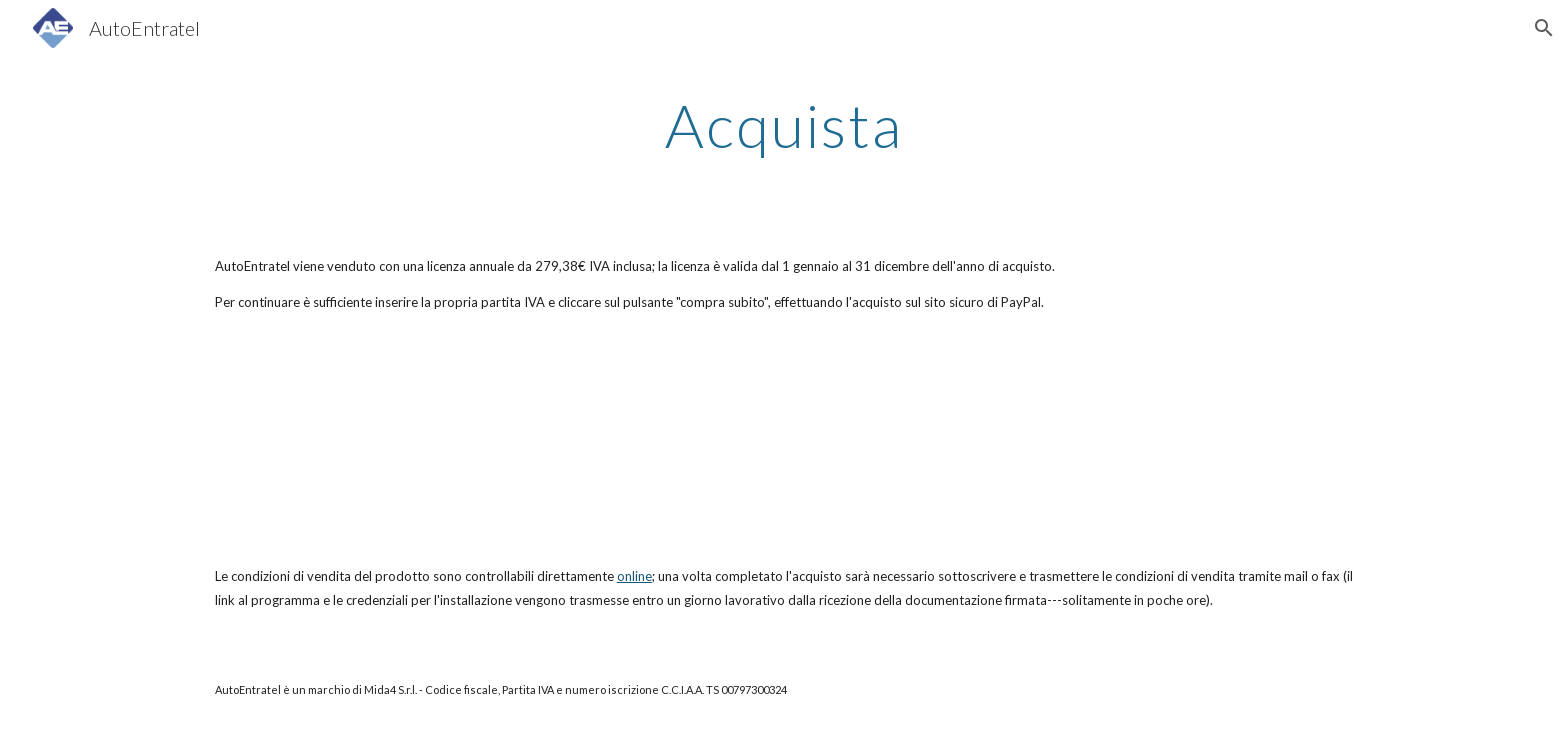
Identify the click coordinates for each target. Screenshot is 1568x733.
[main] (784, 125)
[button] (1544, 28)
